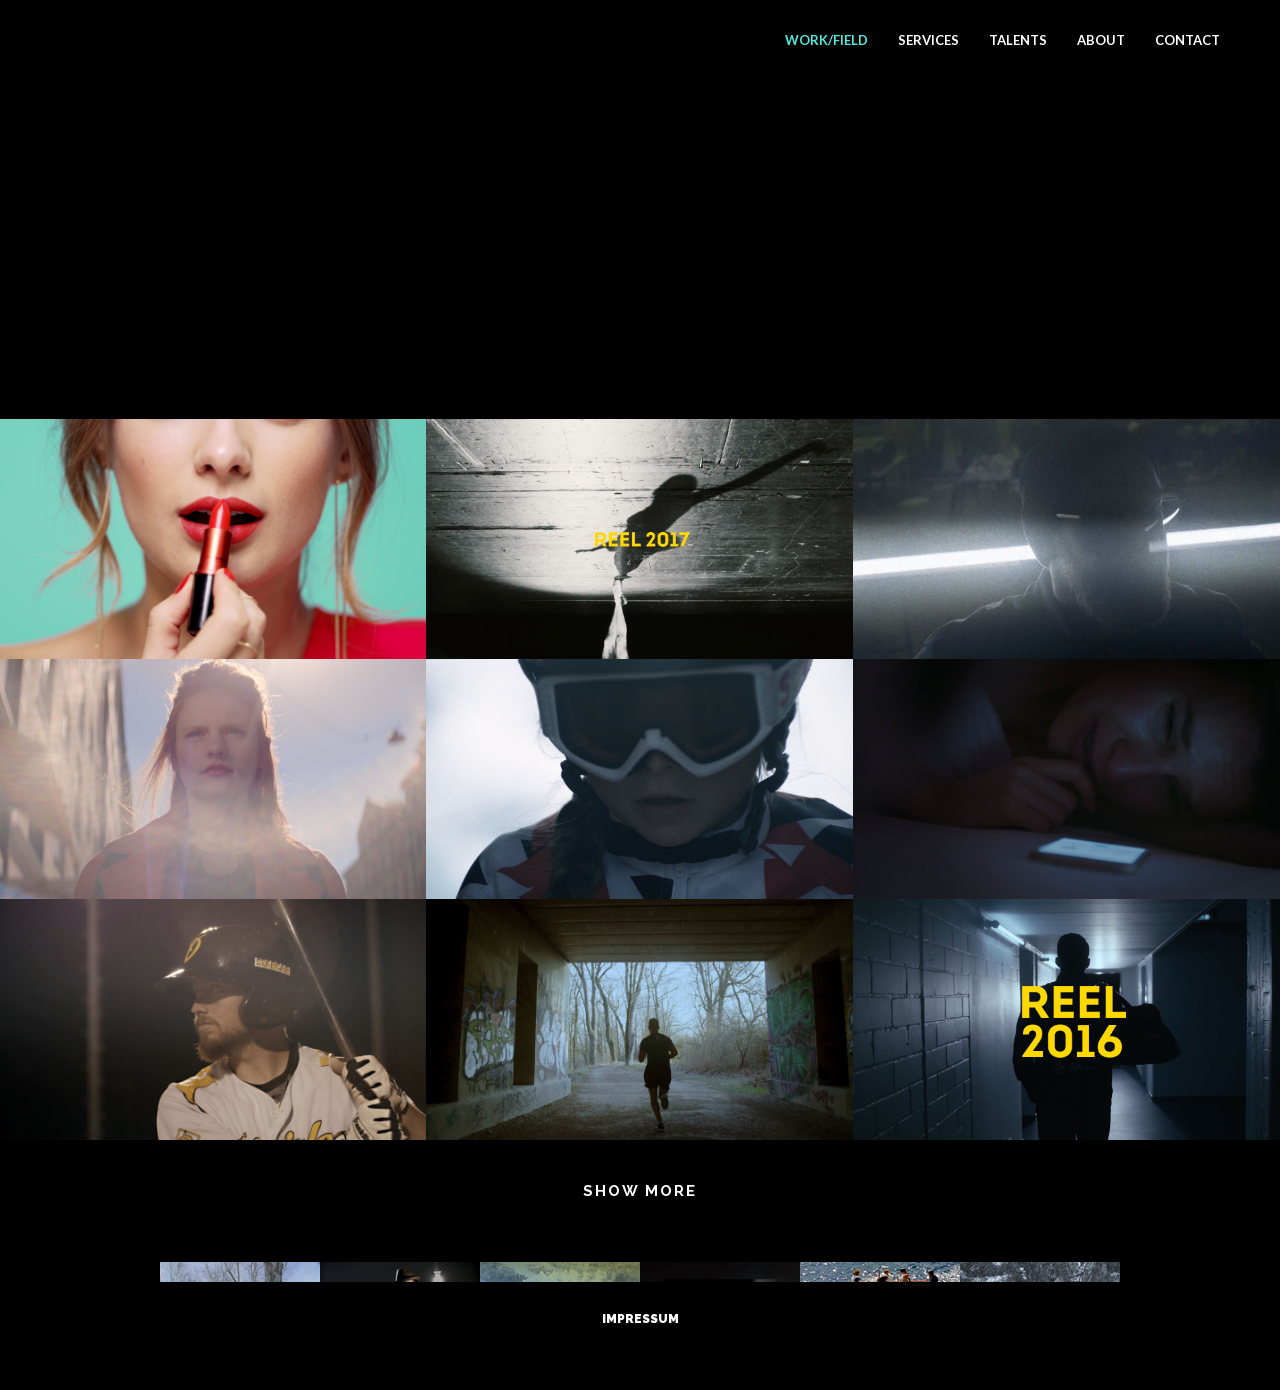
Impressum (640, 1319)
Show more (640, 1191)
